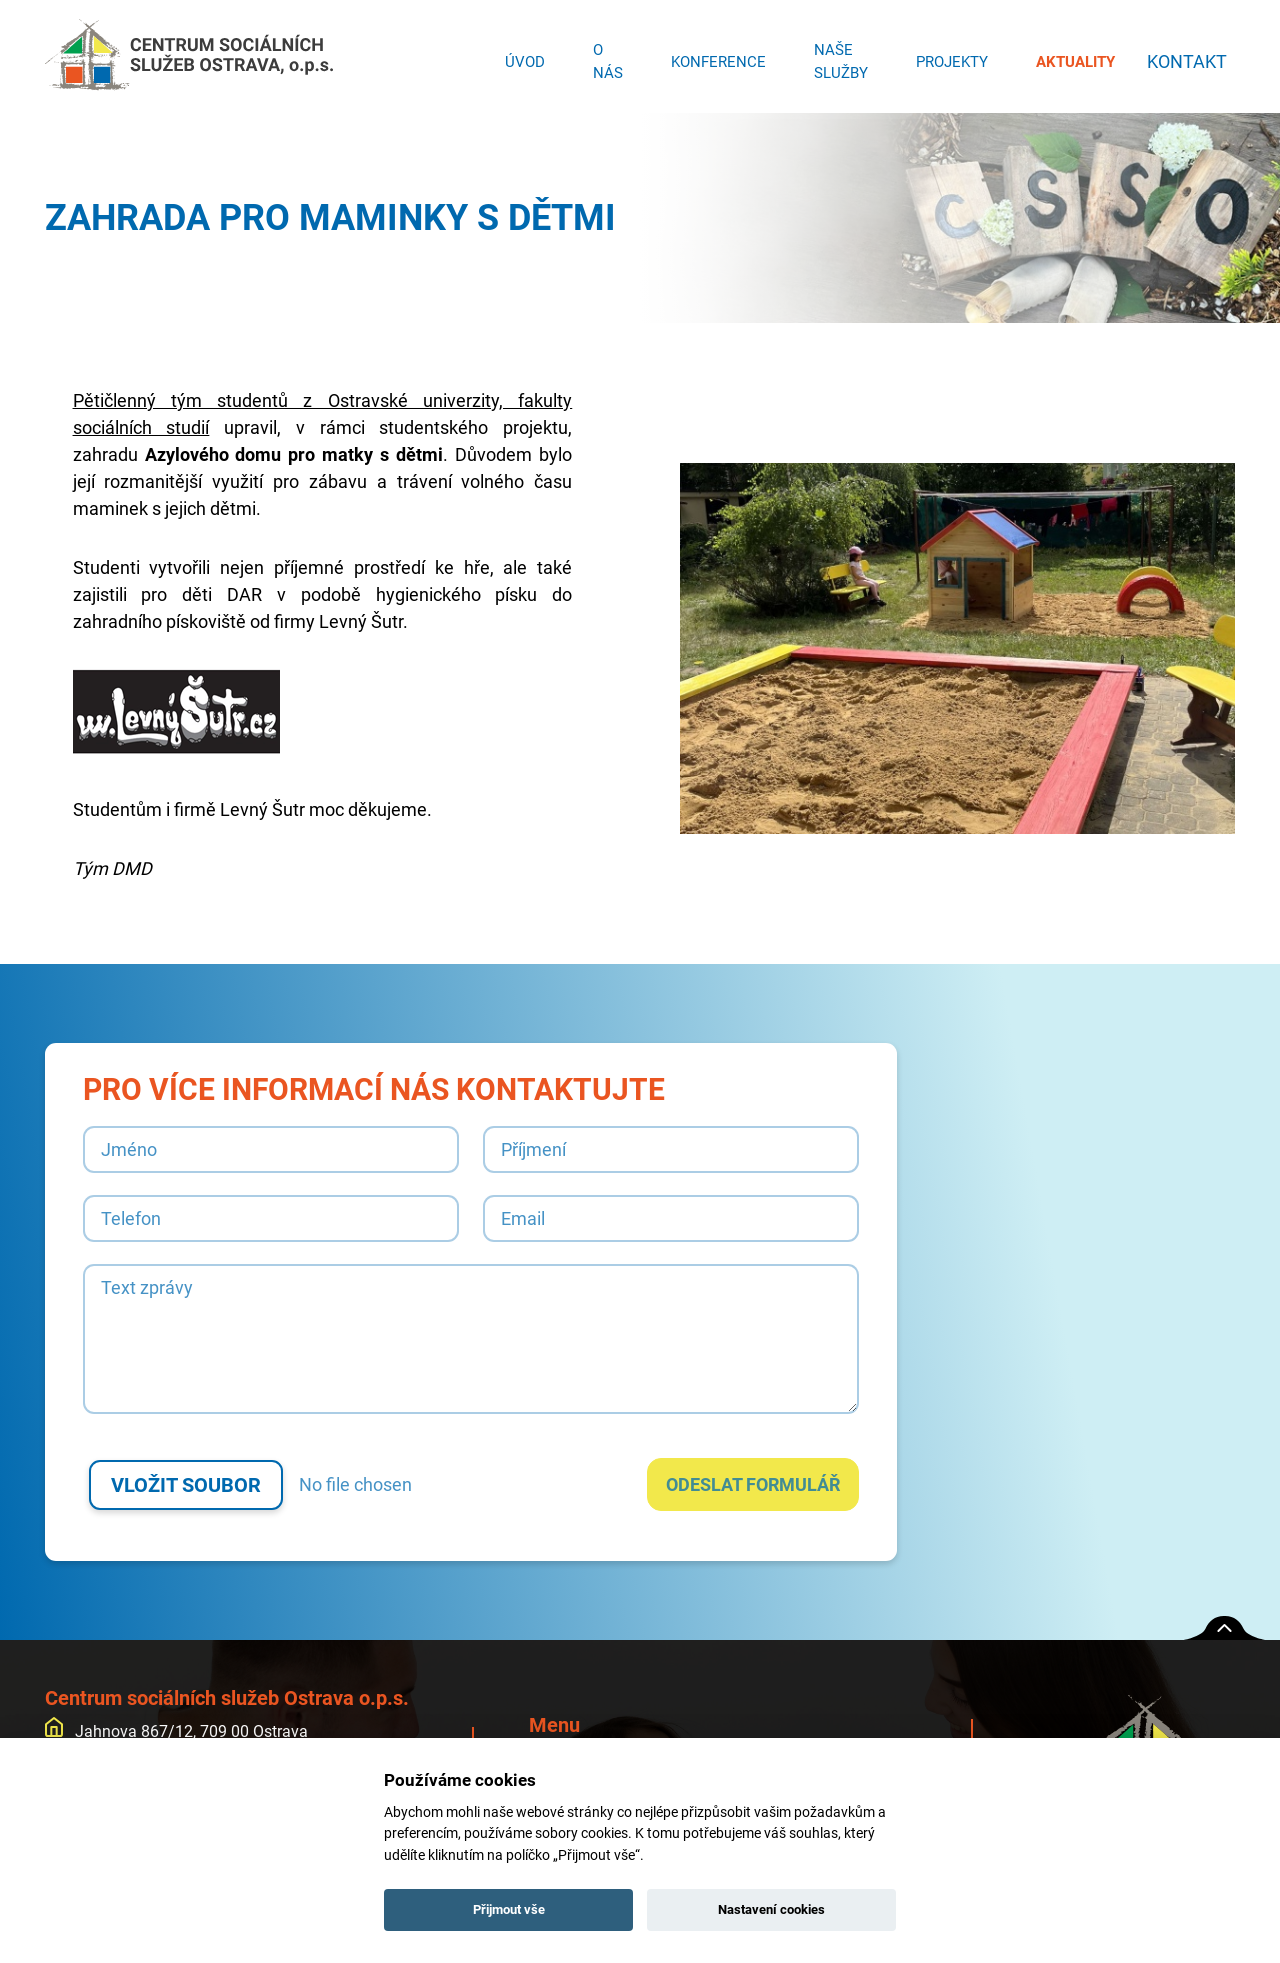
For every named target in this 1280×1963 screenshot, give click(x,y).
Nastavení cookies (771, 1909)
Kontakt (1184, 56)
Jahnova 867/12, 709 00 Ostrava (176, 1731)
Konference (712, 56)
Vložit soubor (186, 1485)
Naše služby (835, 56)
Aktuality (1069, 56)
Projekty (946, 56)
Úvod (519, 56)
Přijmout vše (509, 1909)
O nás (602, 56)
